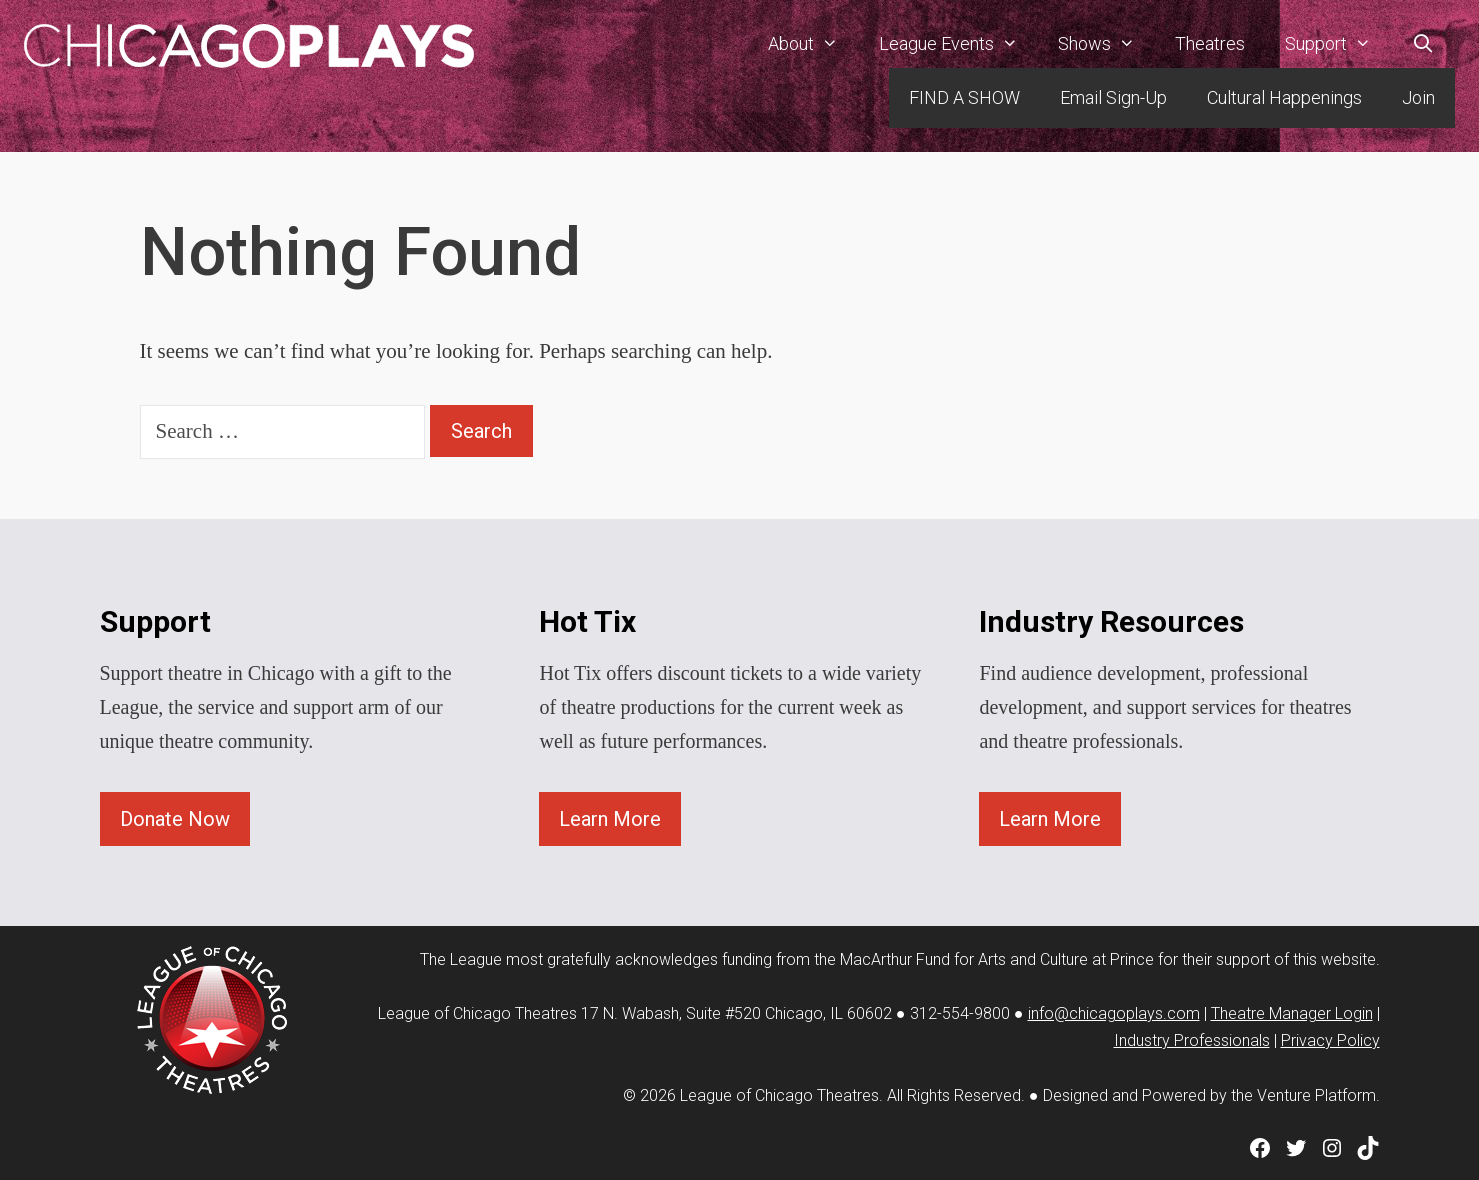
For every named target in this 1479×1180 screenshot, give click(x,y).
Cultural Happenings (1284, 97)
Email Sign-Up (1113, 97)
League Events (958, 44)
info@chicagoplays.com (1114, 1013)
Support (1338, 44)
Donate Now (175, 819)
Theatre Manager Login (1292, 1013)
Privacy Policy (1330, 1040)
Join (1418, 97)
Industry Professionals (1192, 1040)
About (813, 44)
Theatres (1210, 43)
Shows (1106, 44)
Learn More (610, 819)
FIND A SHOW (964, 97)
